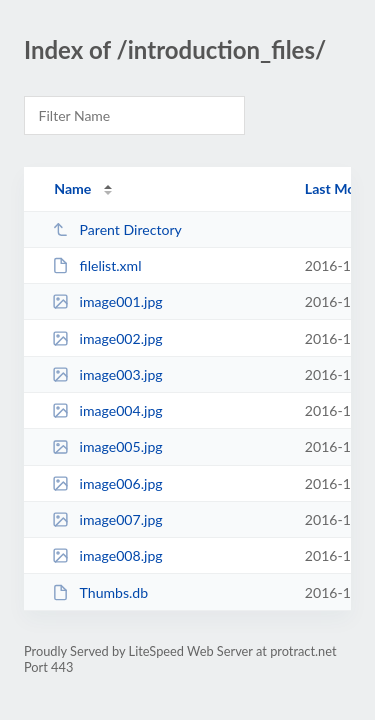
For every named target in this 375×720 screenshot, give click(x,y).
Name (72, 188)
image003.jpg (107, 374)
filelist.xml (96, 265)
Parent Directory (117, 229)
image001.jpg (107, 301)
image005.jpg (107, 446)
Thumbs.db (100, 592)
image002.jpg (107, 338)
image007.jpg (107, 519)
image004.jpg (107, 410)
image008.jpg (107, 555)
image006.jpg (107, 483)
